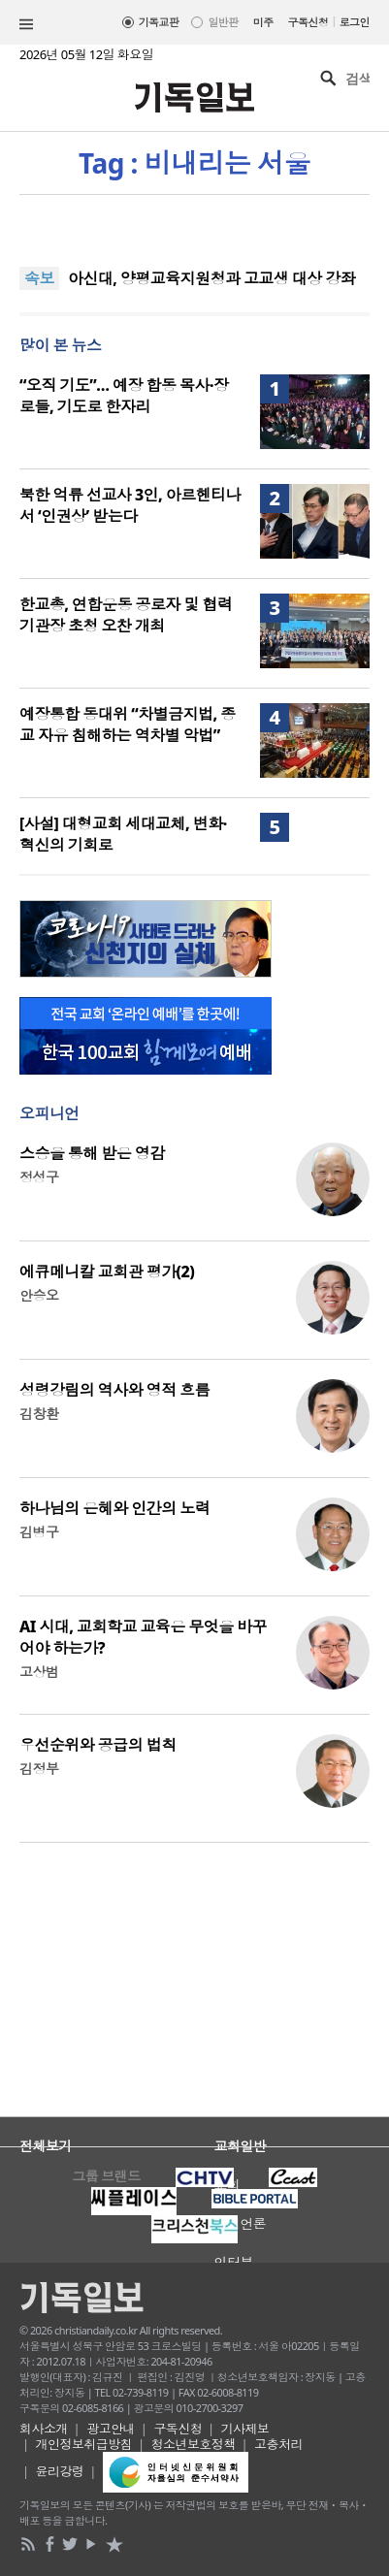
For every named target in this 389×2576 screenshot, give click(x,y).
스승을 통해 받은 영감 (92, 1153)
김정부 (38, 1768)
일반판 (223, 22)
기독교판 (159, 22)
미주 (263, 22)
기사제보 (245, 2428)
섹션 (26, 24)
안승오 (38, 1295)
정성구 (38, 1177)
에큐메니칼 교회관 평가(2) (106, 1271)
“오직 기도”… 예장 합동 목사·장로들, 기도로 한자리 (123, 395)
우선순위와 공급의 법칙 (98, 1744)
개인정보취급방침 (84, 2444)
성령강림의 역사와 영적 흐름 (114, 1390)
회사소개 (43, 2428)
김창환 (38, 1413)
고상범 (38, 1671)
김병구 (38, 1532)
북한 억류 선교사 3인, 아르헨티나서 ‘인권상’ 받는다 (130, 505)
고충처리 (278, 2444)
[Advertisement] (194, 1992)
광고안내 (110, 2428)
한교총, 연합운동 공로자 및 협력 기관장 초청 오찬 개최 (125, 615)
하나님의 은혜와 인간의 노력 (114, 1508)
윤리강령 (60, 2471)
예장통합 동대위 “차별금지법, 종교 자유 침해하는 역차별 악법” (127, 724)
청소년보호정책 (193, 2444)
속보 (39, 278)
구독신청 (308, 22)
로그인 (355, 22)
